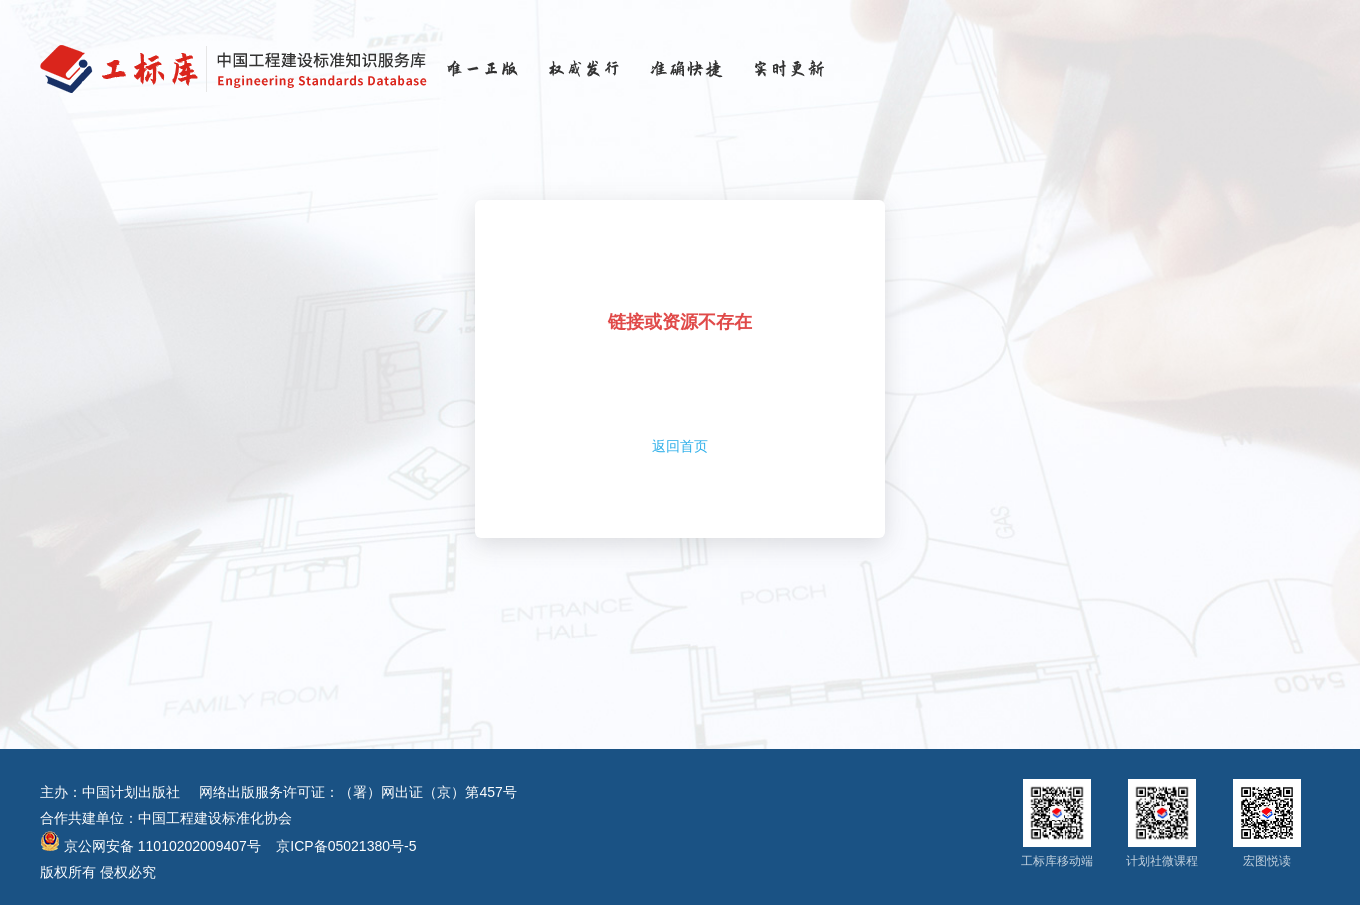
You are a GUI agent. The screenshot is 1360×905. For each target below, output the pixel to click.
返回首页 (680, 446)
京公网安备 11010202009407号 (150, 846)
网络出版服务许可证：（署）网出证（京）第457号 (357, 792)
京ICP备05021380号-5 (346, 846)
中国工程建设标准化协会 (215, 818)
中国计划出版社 (131, 792)
